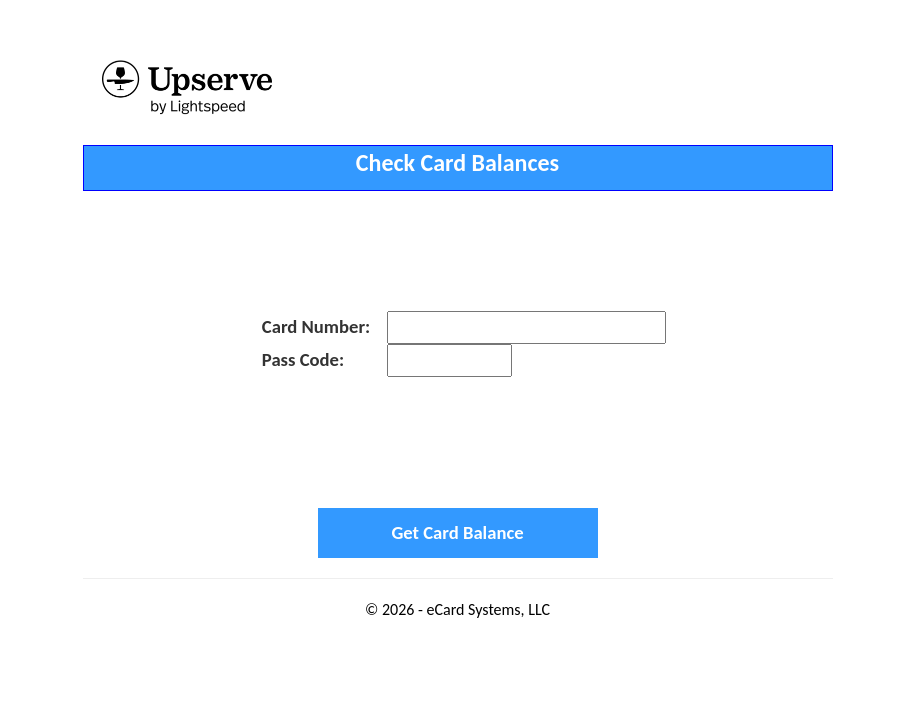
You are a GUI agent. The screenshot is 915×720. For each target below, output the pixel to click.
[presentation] (458, 442)
